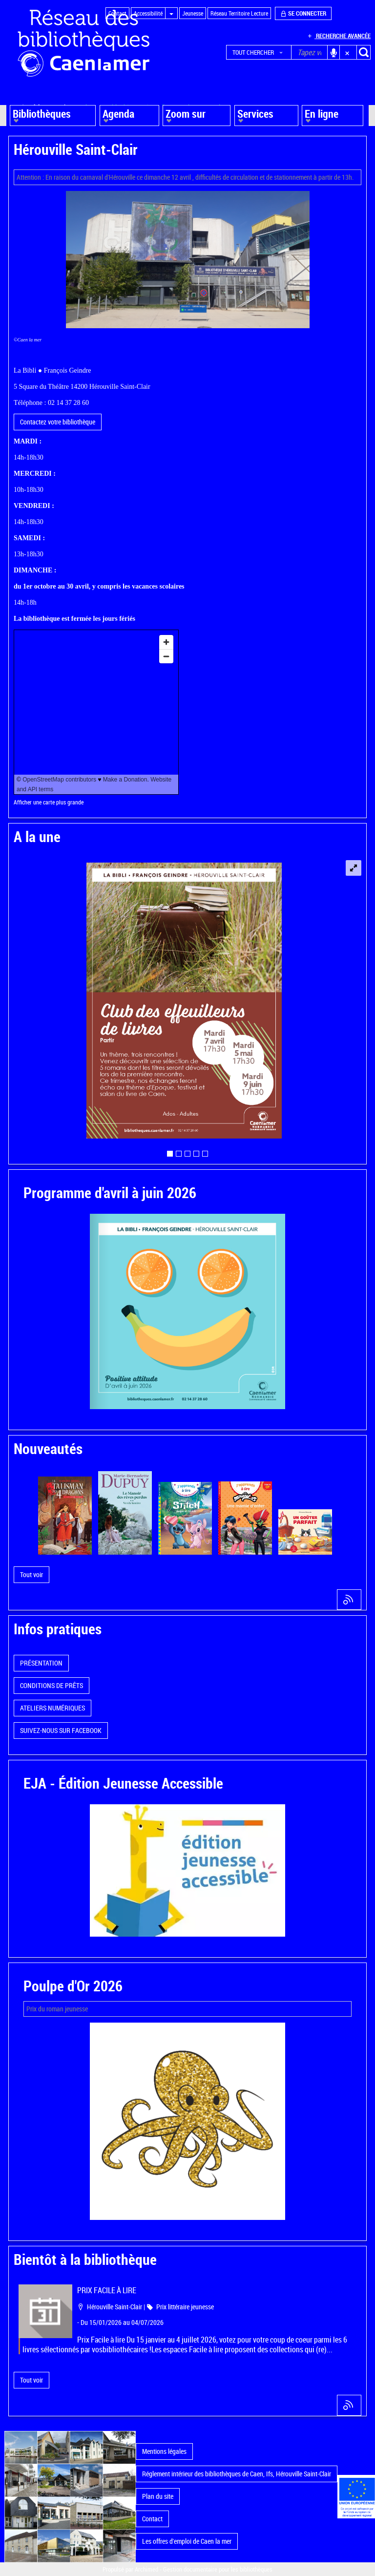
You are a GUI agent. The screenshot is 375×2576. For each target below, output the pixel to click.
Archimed (146, 2569)
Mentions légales (164, 2451)
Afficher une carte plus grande (48, 802)
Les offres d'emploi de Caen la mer (186, 2541)
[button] (259, 52)
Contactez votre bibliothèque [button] (57, 421)
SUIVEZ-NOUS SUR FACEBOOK (61, 1730)
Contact (152, 2518)
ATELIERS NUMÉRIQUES (52, 1707)
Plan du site (157, 2496)
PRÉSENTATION (41, 1663)
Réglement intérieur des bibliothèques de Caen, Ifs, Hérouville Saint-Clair (236, 2473)
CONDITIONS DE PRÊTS (51, 1685)
